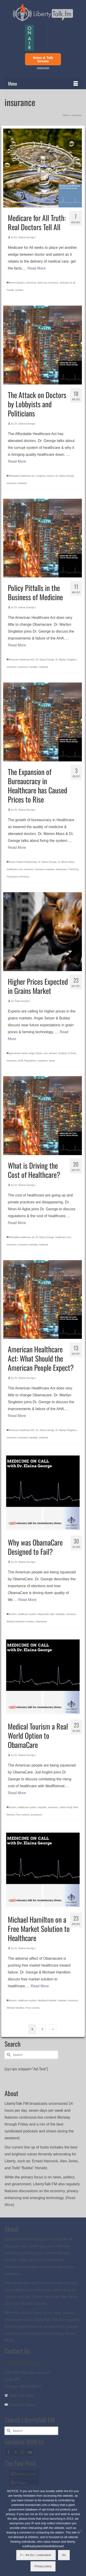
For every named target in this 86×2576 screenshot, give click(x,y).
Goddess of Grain (67, 1053)
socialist (19, 290)
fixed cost (42, 282)
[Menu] (43, 83)
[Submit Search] (8, 2055)
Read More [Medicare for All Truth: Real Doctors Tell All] (37, 268)
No (64, 2555)
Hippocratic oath (46, 1614)
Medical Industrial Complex (20, 1621)
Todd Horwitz (21, 1001)
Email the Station (22, 2405)
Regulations (30, 1060)
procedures (36, 1814)
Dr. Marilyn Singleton (66, 659)
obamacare (61, 869)
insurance (53, 282)
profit (20, 1060)
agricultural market (18, 1053)
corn (45, 1053)
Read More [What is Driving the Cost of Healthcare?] (17, 1223)
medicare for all (67, 282)
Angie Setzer (35, 1053)
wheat (52, 1060)
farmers (53, 1053)
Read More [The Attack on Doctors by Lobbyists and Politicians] (17, 461)
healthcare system (27, 1614)
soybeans (42, 1060)
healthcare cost (14, 869)
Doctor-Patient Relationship (23, 862)
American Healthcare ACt (22, 659)
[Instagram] (22, 2452)
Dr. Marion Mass (66, 862)
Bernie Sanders (17, 282)
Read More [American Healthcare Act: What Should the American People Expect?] (17, 1416)
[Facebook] (8, 2452)
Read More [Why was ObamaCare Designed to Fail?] (27, 1600)
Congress (41, 476)
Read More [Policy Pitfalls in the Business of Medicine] (17, 645)
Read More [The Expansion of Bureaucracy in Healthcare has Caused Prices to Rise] (17, 847)
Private (10, 290)
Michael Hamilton (15, 2008)
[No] (80, 2530)
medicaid (43, 667)
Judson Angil (65, 1807)
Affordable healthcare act (21, 476)
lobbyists (22, 483)
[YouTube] (30, 2452)
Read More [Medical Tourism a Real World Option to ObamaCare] (17, 1793)
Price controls (23, 1814)
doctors (50, 476)
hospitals (59, 1614)
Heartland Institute (47, 2000)
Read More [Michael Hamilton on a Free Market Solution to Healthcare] (40, 1986)
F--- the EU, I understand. (36, 2555)
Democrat (31, 282)
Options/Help (43, 68)
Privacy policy (43, 2566)
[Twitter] (15, 2452)
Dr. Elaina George (24, 237)
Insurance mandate (28, 667)
